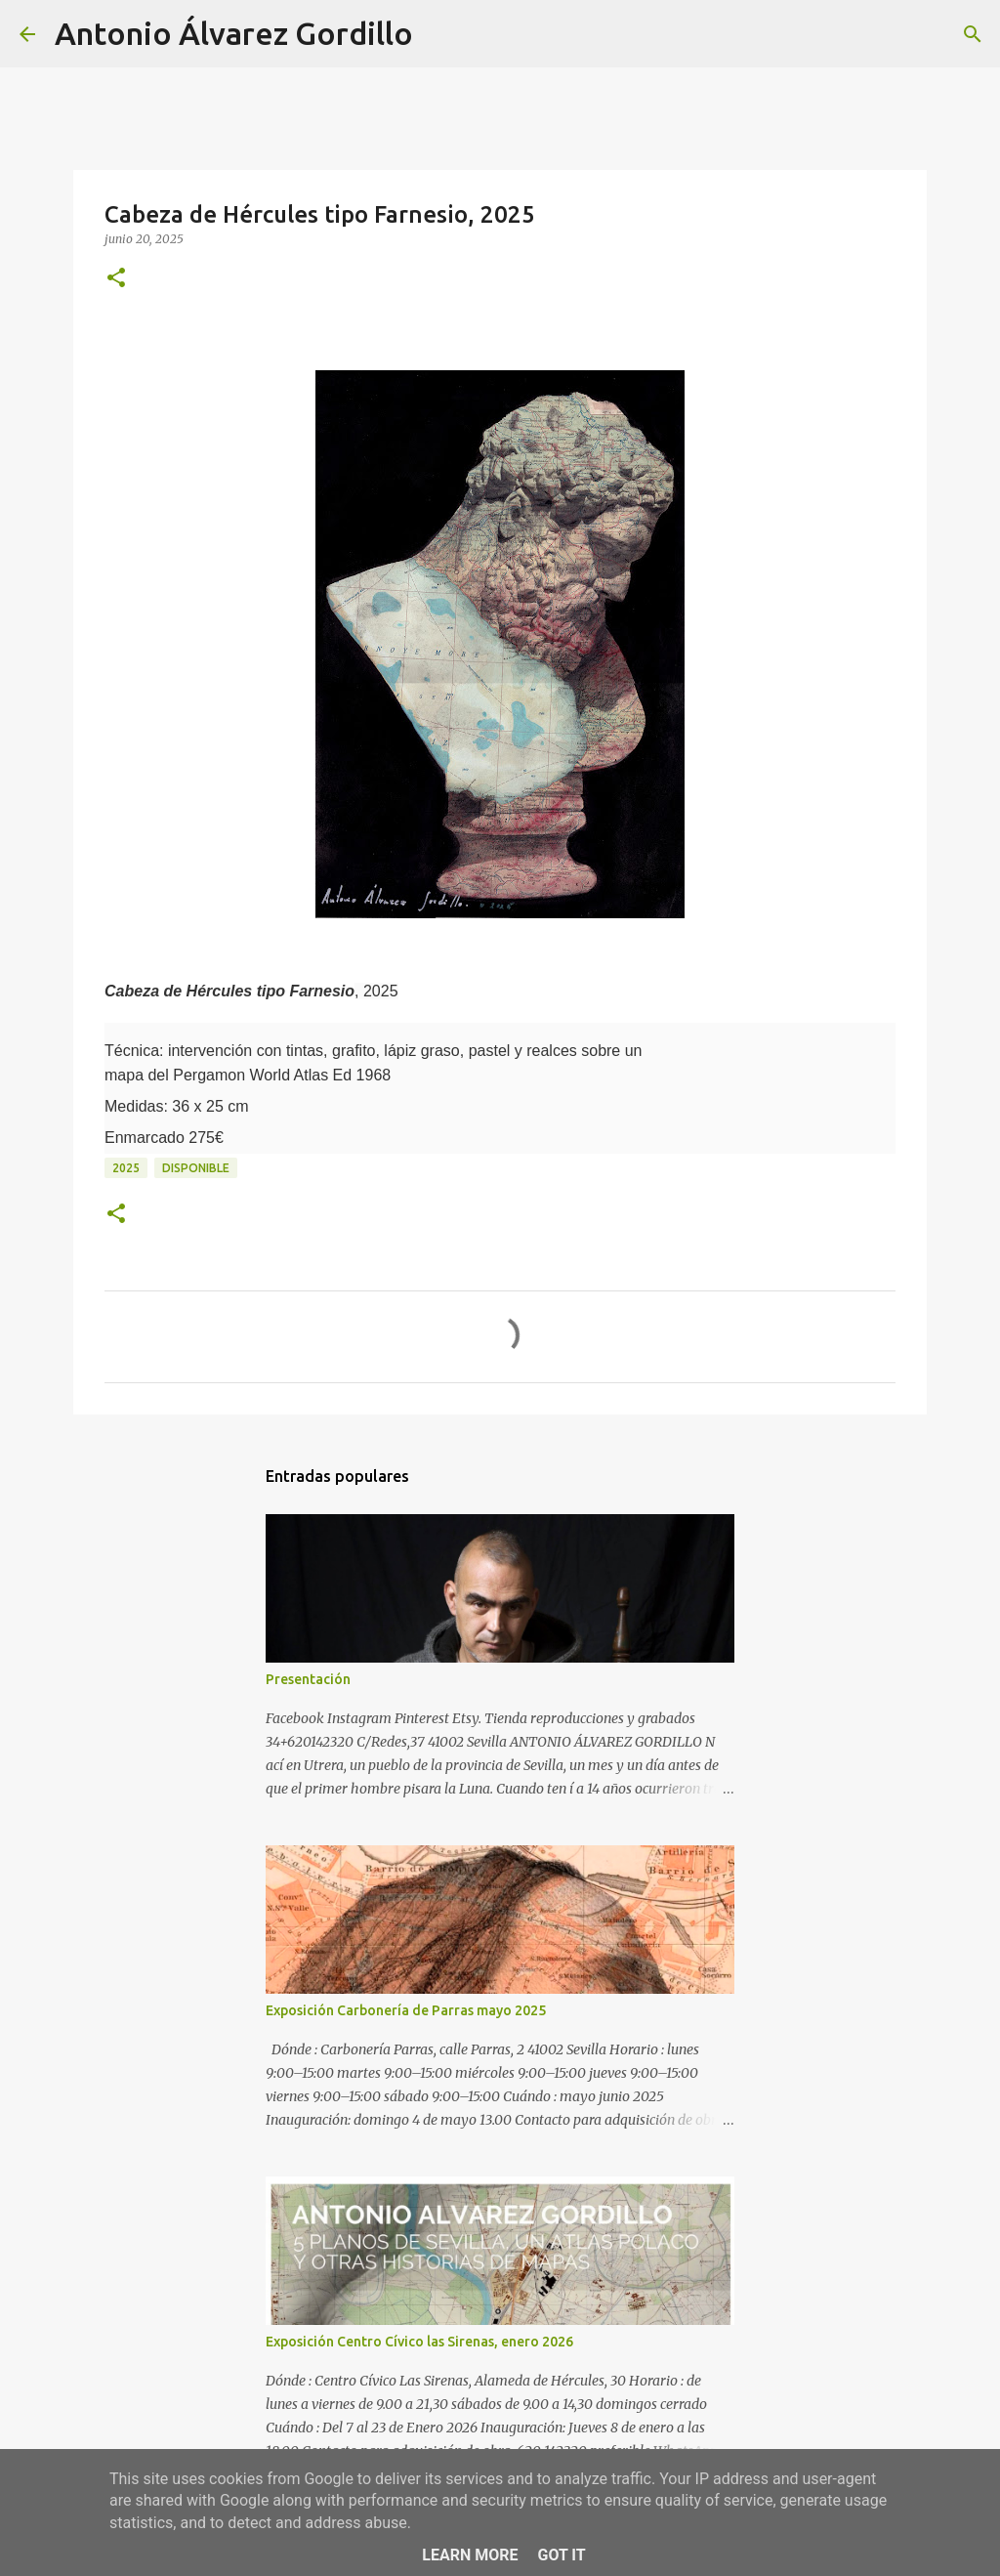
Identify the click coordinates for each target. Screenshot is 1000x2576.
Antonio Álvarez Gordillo (234, 33)
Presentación (308, 1679)
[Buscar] (440, 34)
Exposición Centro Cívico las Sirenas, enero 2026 (419, 2341)
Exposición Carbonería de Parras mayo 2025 (406, 2010)
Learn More (470, 2555)
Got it (561, 2555)
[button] (116, 279)
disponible (195, 1167)
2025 (126, 1167)
